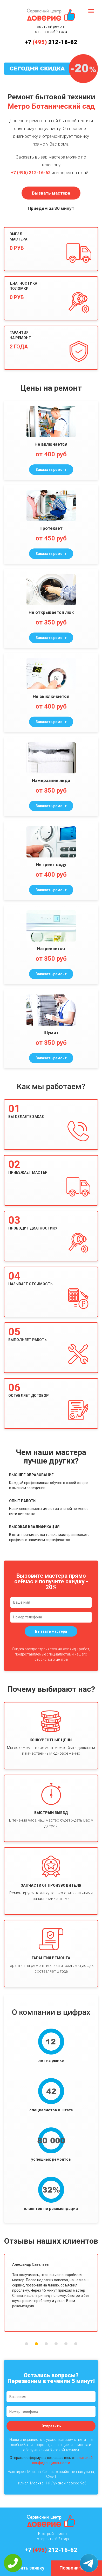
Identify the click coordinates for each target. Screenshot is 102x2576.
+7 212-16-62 (51, 42)
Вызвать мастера (51, 193)
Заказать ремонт (51, 470)
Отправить (51, 2426)
